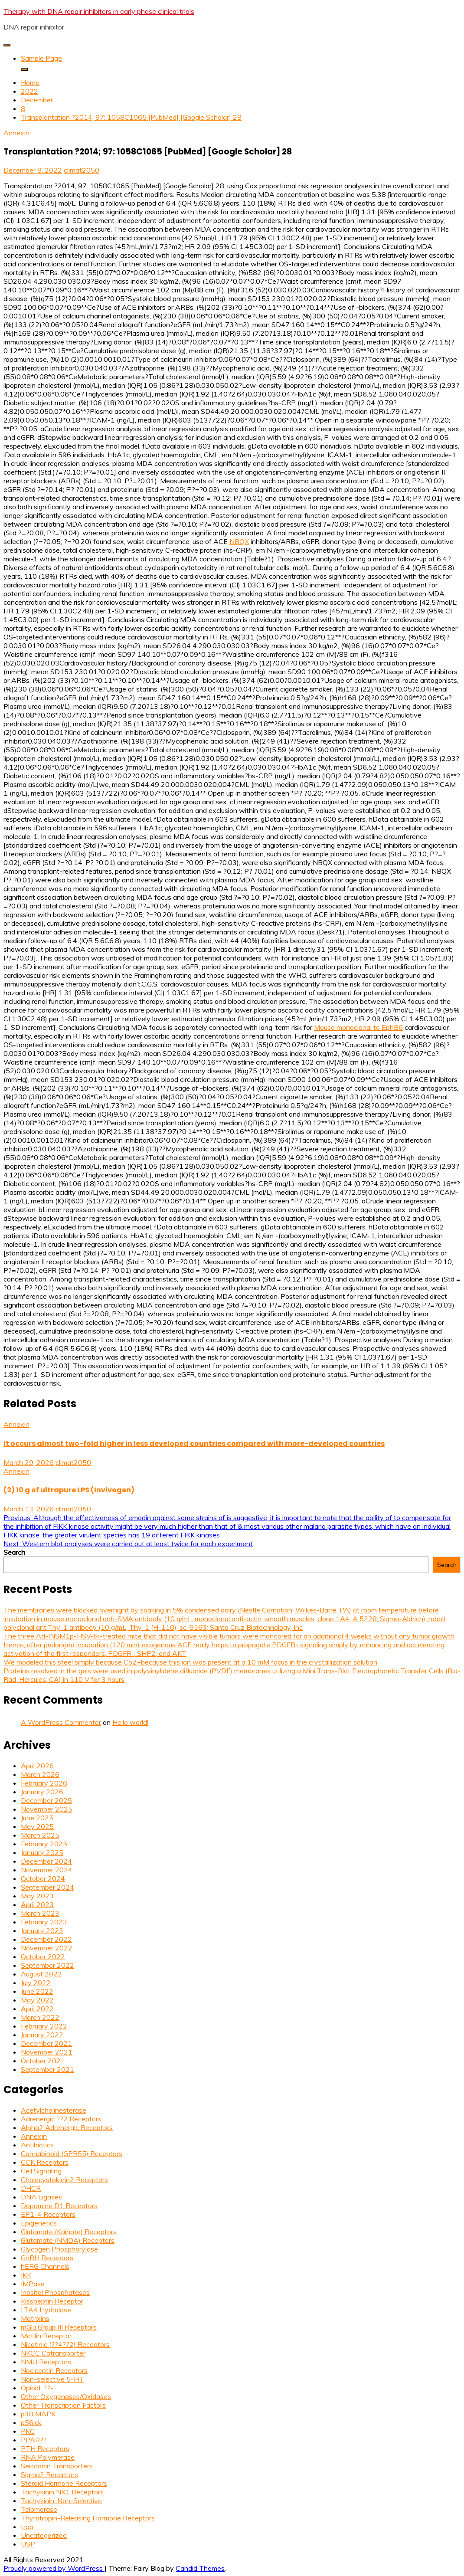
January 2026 (42, 1791)
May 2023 (37, 1895)
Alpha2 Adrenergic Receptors (67, 2127)
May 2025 (37, 1826)
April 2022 (37, 2008)
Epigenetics (39, 2223)
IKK (26, 2275)
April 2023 (37, 1904)
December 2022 (46, 1939)
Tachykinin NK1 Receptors (62, 2492)
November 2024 (46, 1869)
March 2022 (40, 2017)
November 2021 (46, 2052)
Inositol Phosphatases (55, 2292)
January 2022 (42, 2034)
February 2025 (44, 1843)
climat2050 (81, 170)
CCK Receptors (45, 2162)
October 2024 (43, 1878)
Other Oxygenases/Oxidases (66, 2396)
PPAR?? (34, 2439)
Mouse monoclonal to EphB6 (358, 1027)
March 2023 (40, 1913)
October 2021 (43, 2060)
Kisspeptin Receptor (52, 2301)
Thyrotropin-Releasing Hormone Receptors (88, 2518)
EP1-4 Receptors (48, 2214)
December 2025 (46, 1800)
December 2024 (46, 1861)
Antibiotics (37, 2144)
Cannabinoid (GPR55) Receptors (71, 2153)
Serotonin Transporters (57, 2465)
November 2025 (46, 1809)
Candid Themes (200, 2568)
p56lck (31, 2422)
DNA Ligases (41, 2197)
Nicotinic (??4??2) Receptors (65, 2344)
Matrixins (35, 2318)
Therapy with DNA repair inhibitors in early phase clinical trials (98, 11)
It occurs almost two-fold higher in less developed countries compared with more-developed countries (194, 1444)
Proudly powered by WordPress (54, 2568)
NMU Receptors (46, 2361)
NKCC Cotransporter (53, 2353)
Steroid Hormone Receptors (64, 2483)
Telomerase (39, 2509)
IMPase (33, 2283)
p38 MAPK (38, 2413)
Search (14, 1552)
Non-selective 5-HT (52, 2379)
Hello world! (130, 1722)
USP (28, 2544)
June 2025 (37, 1817)
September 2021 (47, 2069)
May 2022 (37, 2000)
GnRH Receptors (47, 2257)
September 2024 (47, 1887)
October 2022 (43, 1956)
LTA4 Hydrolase (46, 2309)
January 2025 (42, 1852)
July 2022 (36, 1982)
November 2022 (46, 1947)
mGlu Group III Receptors (59, 2327)
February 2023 (44, 1921)
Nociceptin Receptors (54, 2370)
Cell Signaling (41, 2170)
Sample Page (41, 58)
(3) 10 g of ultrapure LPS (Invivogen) (68, 1490)
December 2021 (46, 2043)
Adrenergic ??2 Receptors (61, 2118)
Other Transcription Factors (63, 2405)
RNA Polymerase (48, 2457)
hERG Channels (45, 2266)
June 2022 (37, 1991)
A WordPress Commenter (61, 1722)
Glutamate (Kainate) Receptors (69, 2231)
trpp (27, 2526)
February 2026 (44, 1783)
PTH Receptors (45, 2448)
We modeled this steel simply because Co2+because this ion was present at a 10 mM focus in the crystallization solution (190, 1662)
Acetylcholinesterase (53, 2110)
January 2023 (42, 1930)
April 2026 (37, 1765)
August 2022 (41, 1974)
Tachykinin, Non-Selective (61, 2500)
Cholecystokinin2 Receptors (64, 2179)
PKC (28, 2431)
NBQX (239, 541)
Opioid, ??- (37, 2387)
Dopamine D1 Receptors (59, 2205)
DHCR (31, 2188)
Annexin (16, 132)
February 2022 (44, 2026)
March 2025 (40, 1835)
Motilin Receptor (46, 2335)
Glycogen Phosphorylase (59, 2249)
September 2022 (47, 1965)
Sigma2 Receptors (49, 2474)
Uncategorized (44, 2535)
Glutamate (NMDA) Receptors (67, 2240)
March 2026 (40, 1774)
